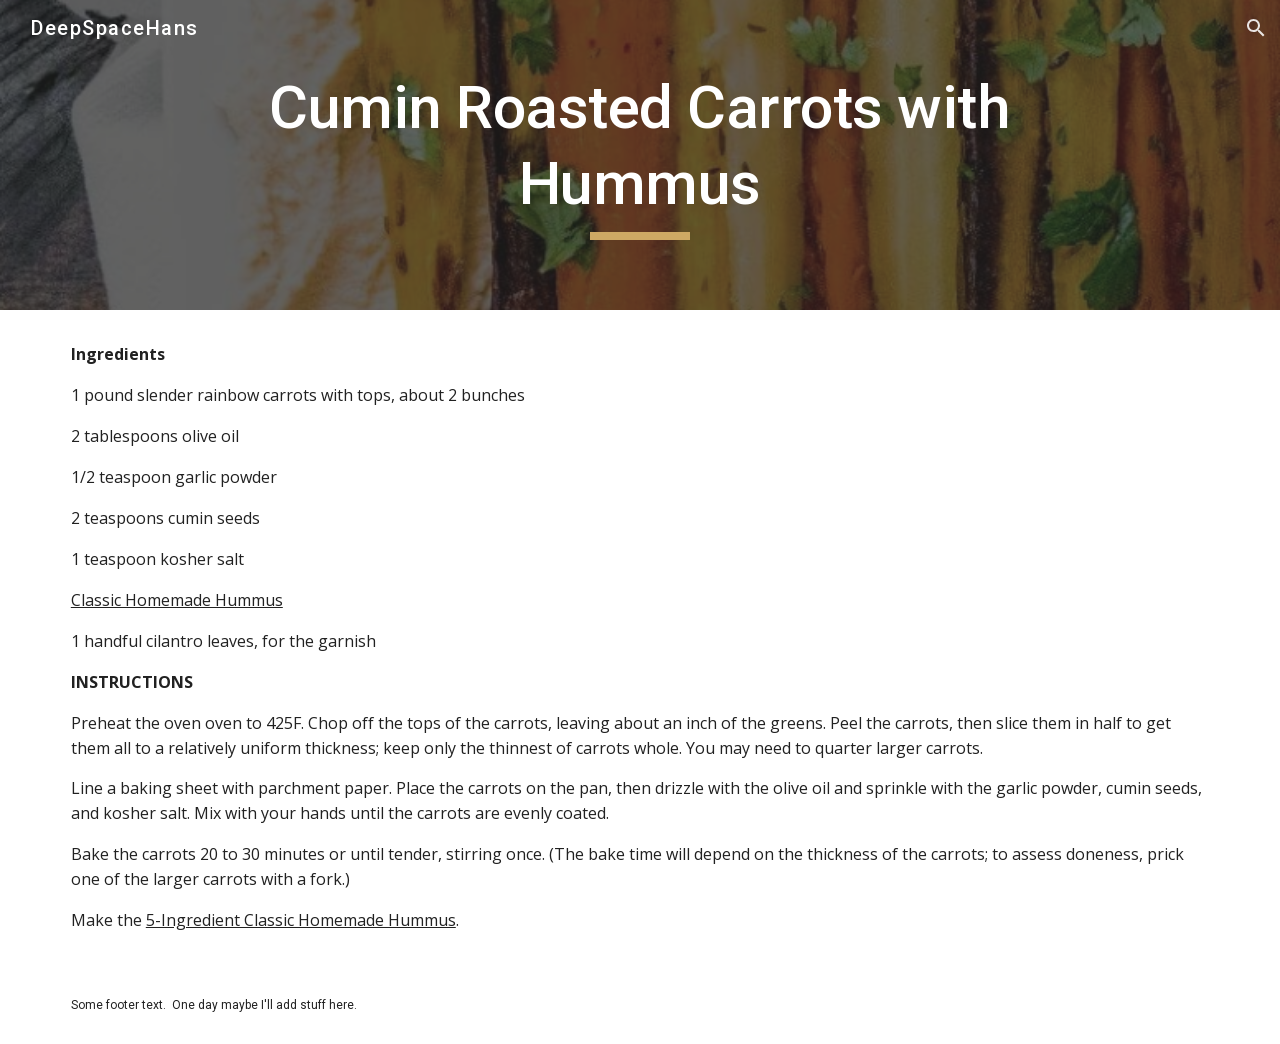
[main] (640, 154)
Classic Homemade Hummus (177, 600)
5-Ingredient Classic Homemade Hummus (301, 920)
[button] (1256, 28)
